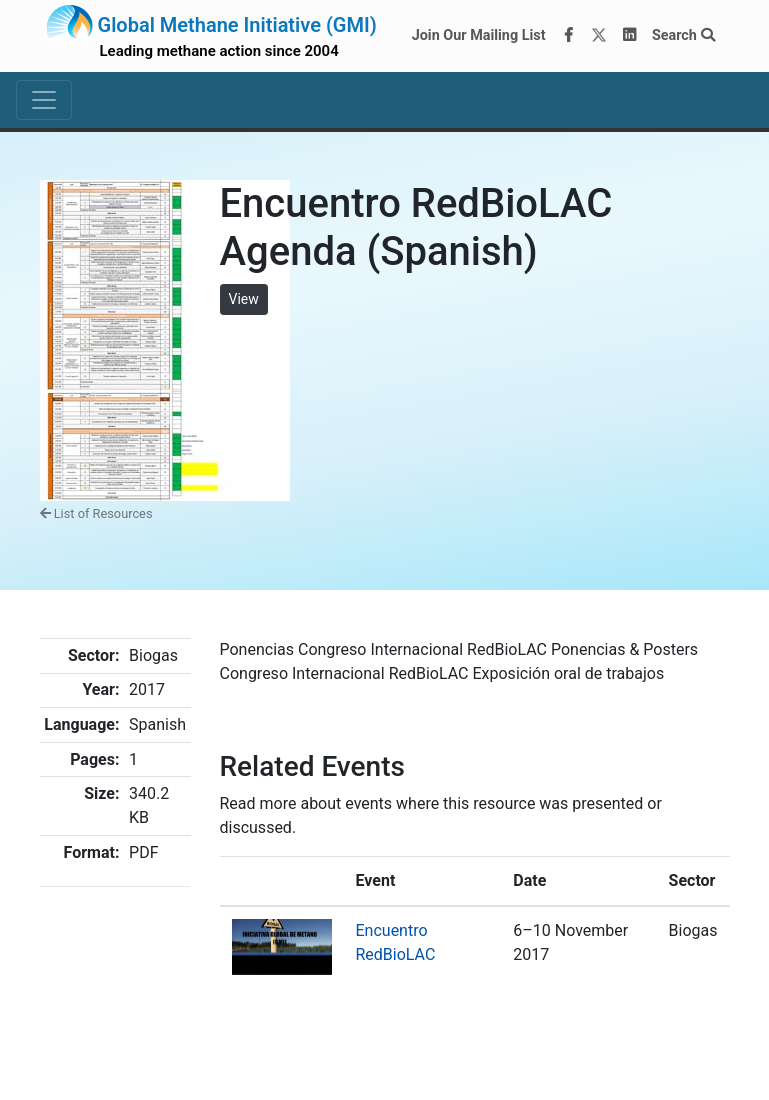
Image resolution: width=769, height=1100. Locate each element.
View (244, 299)
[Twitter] (599, 36)
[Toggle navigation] (44, 100)
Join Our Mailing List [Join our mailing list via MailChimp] (479, 35)
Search (683, 35)
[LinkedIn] (629, 36)
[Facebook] (568, 36)
